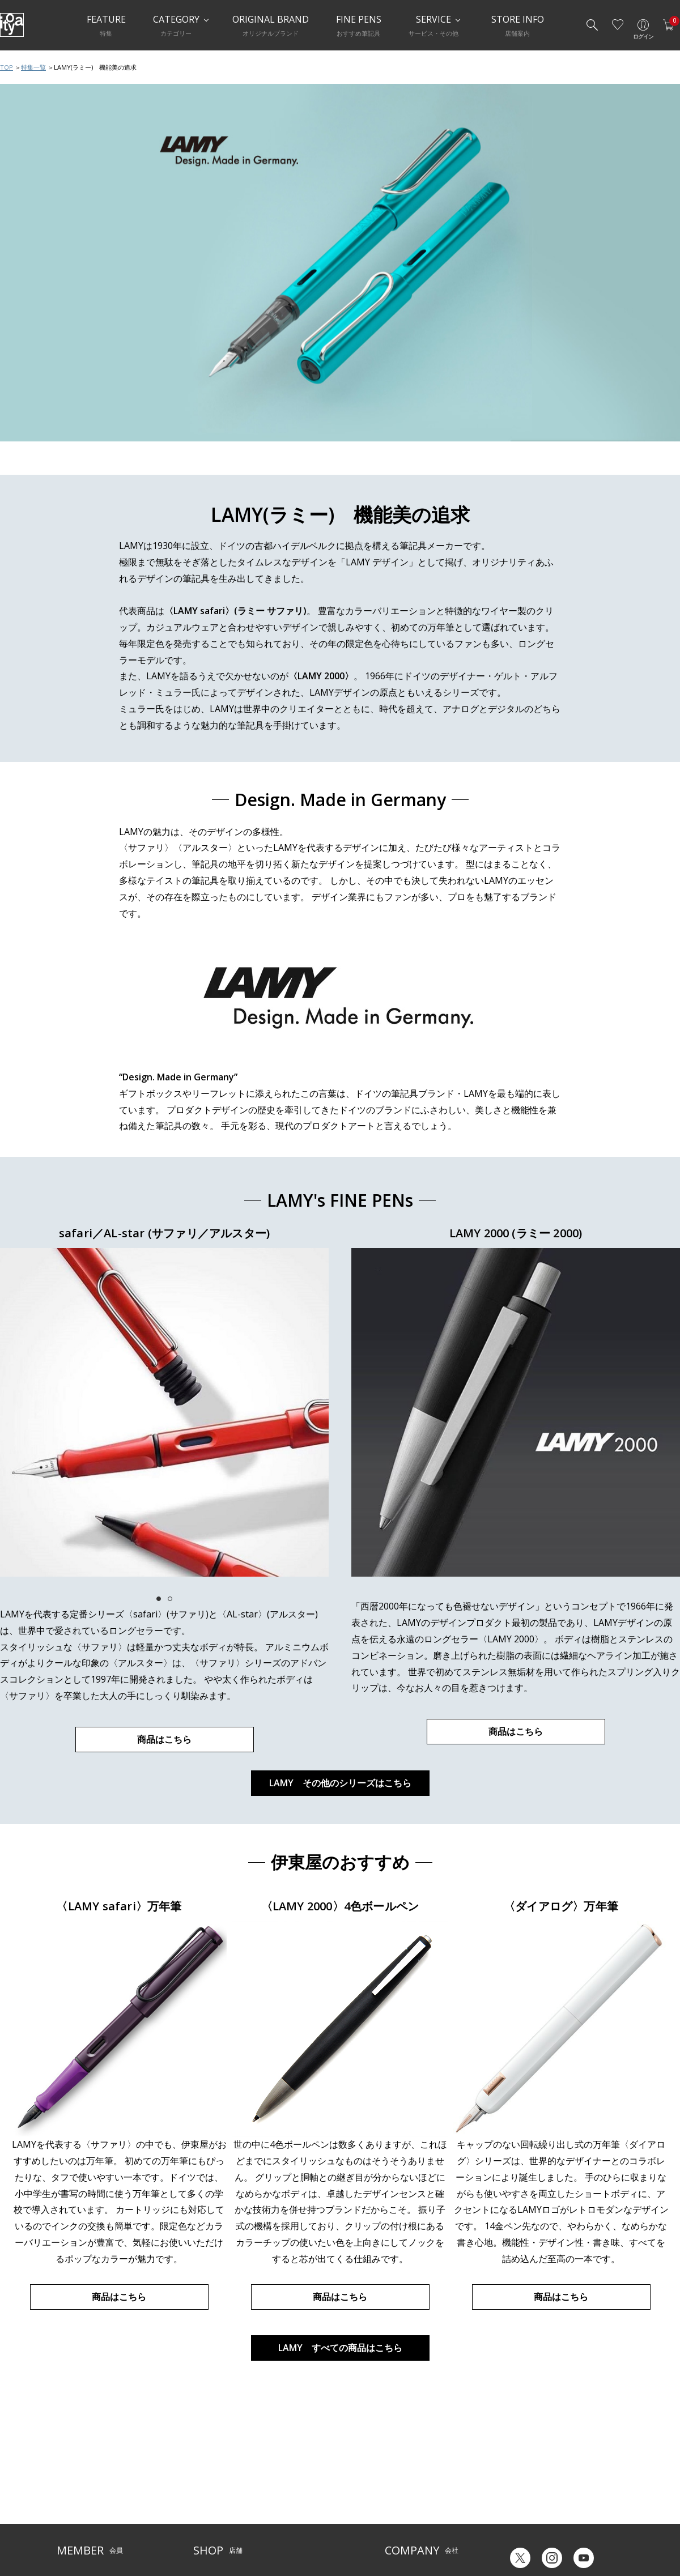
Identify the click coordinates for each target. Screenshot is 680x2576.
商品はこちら (164, 1739)
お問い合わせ (77, 2497)
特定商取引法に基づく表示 (97, 2531)
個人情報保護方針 (84, 2514)
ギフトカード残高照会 (538, 2487)
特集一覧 (33, 67)
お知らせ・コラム (302, 2497)
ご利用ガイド (77, 2462)
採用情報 (398, 2514)
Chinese (610, 2530)
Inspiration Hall (217, 2479)
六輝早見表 (521, 2470)
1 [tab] (158, 1598)
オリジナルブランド (415, 2479)
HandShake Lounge (224, 2497)
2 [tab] (170, 1598)
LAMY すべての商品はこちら (340, 2347)
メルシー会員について (91, 2479)
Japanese (519, 2530)
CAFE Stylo (209, 2514)
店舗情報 (289, 2479)
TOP (6, 67)
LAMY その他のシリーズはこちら (340, 1783)
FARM (202, 2531)
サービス (289, 2462)
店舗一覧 (206, 2462)
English (566, 2530)
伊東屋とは (402, 2462)
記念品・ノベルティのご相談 (429, 2497)
